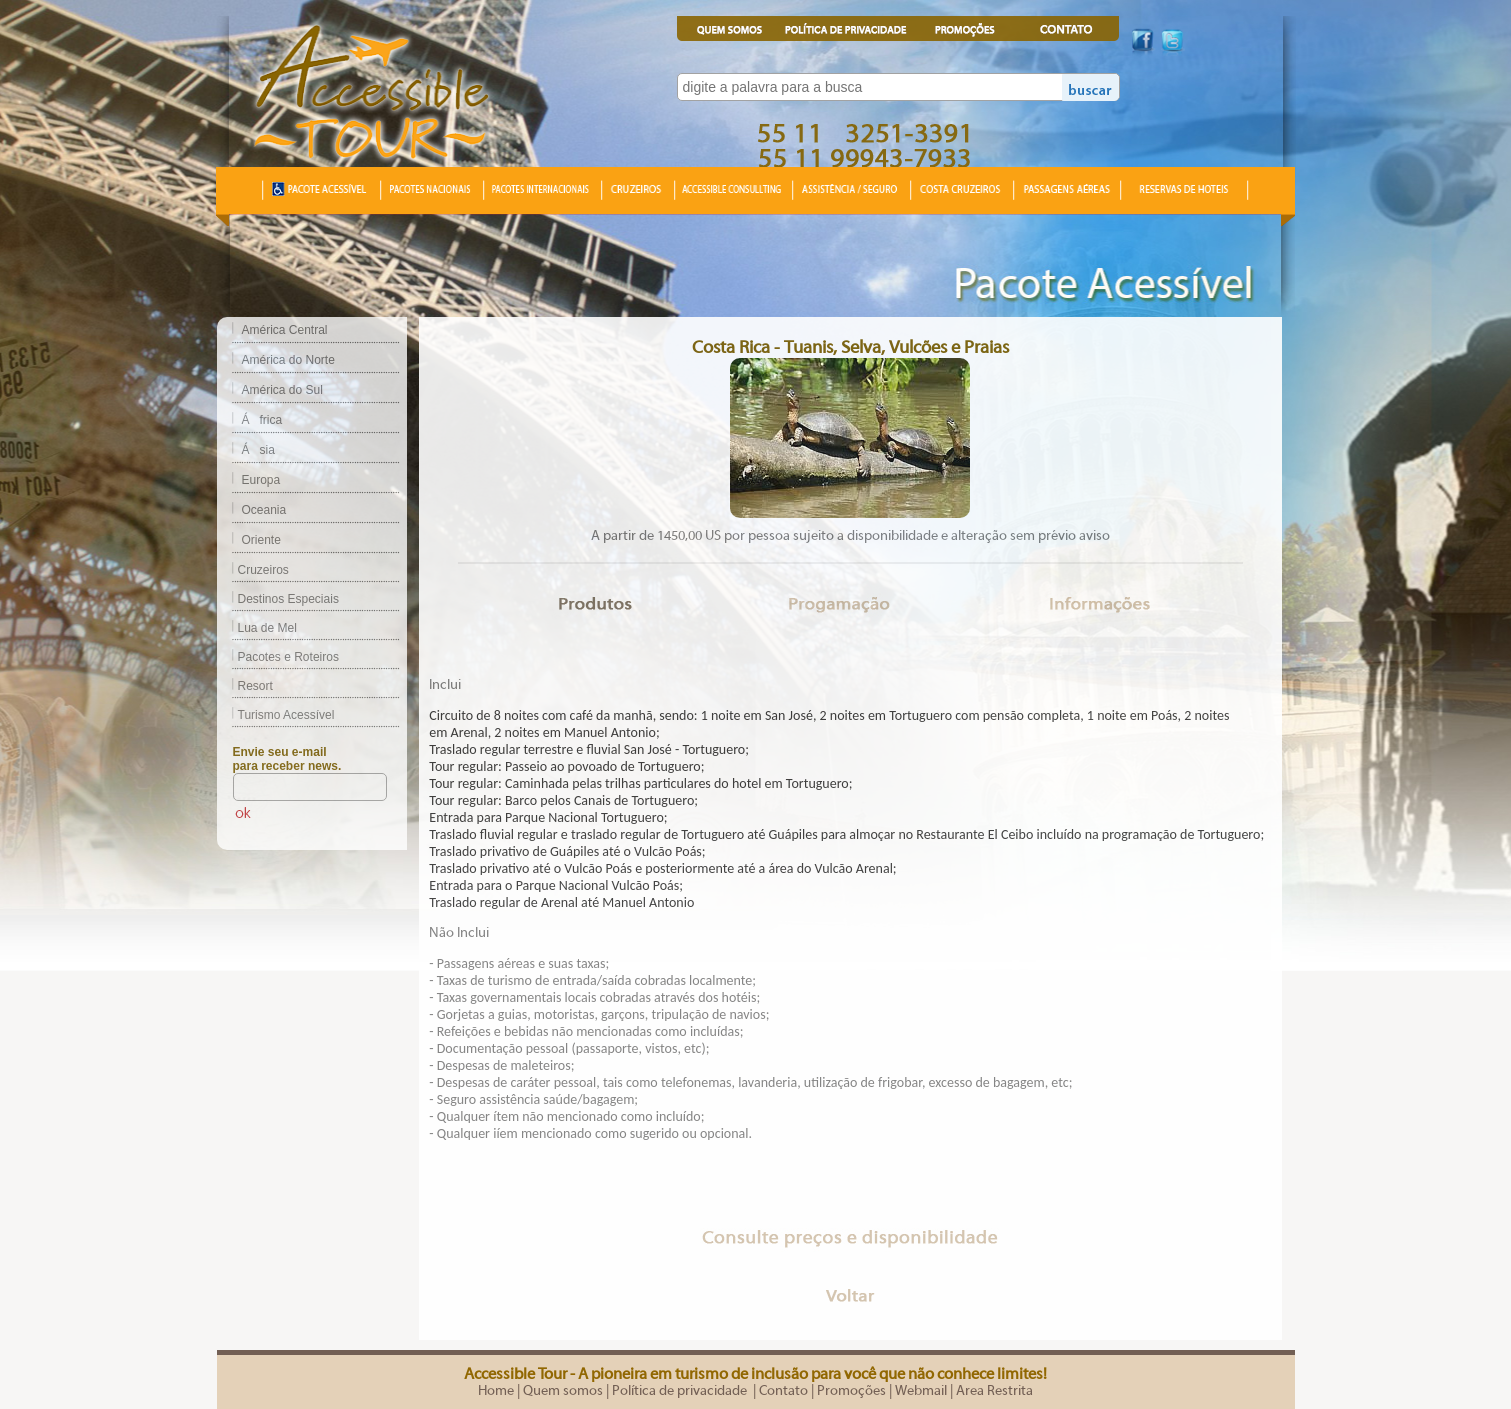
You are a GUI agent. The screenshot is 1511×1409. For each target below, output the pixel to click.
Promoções (851, 1391)
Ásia (258, 450)
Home (496, 1391)
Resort (245, 686)
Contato (783, 1391)
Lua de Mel (257, 628)
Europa (261, 480)
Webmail (921, 1391)
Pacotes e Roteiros (278, 657)
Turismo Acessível (276, 715)
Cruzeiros (253, 570)
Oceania (264, 510)
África (262, 420)
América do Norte (288, 360)
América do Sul (282, 390)
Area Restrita (994, 1391)
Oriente (261, 540)
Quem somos (563, 1391)
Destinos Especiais (278, 599)
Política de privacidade (681, 1391)
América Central (285, 330)
